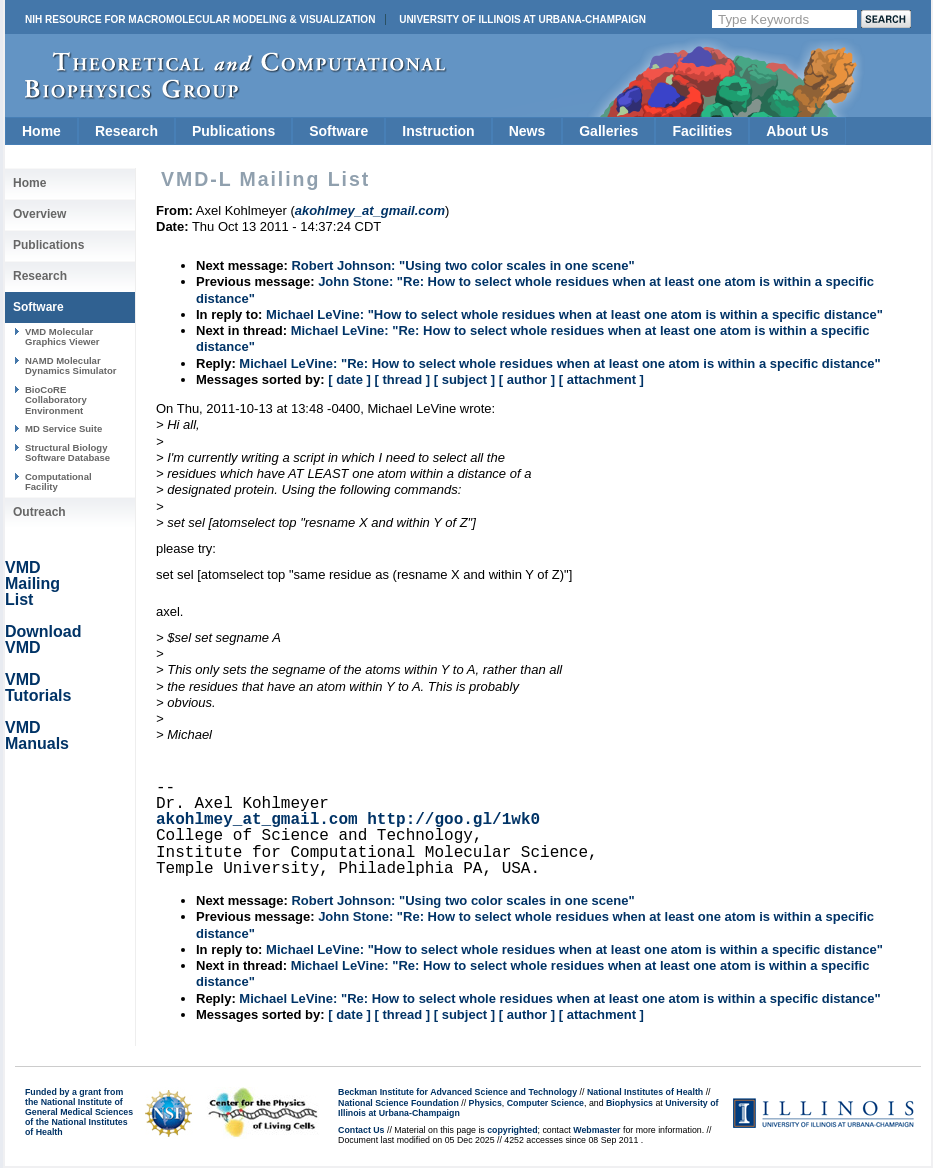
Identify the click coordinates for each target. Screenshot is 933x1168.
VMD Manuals (37, 735)
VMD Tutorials (38, 687)
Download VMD (43, 639)
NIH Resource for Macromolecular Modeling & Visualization (200, 19)
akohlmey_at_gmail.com (257, 820)
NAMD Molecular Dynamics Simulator (71, 365)
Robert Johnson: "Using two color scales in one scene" (462, 265)
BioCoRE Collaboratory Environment (56, 400)
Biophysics (629, 1103)
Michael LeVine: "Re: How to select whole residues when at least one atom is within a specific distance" (559, 363)
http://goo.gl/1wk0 (453, 820)
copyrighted (512, 1130)
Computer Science (545, 1103)
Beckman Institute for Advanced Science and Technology (457, 1092)
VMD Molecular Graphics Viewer (62, 336)
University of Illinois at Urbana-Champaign (522, 19)
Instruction (438, 131)
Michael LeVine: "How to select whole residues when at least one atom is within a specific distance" (574, 314)
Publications (233, 131)
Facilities (702, 131)
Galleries (608, 131)
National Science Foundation (398, 1103)
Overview (39, 214)
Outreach (39, 512)
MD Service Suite (63, 428)
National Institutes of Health (645, 1092)
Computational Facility (58, 481)
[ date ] (349, 379)
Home (41, 131)
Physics (485, 1103)
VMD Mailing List (32, 583)
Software (338, 131)
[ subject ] (464, 379)
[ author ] (527, 379)
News (527, 131)
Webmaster (596, 1130)
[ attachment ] (601, 379)
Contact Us (361, 1130)
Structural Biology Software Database (67, 452)
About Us (797, 131)
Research (126, 131)
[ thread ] (402, 379)
